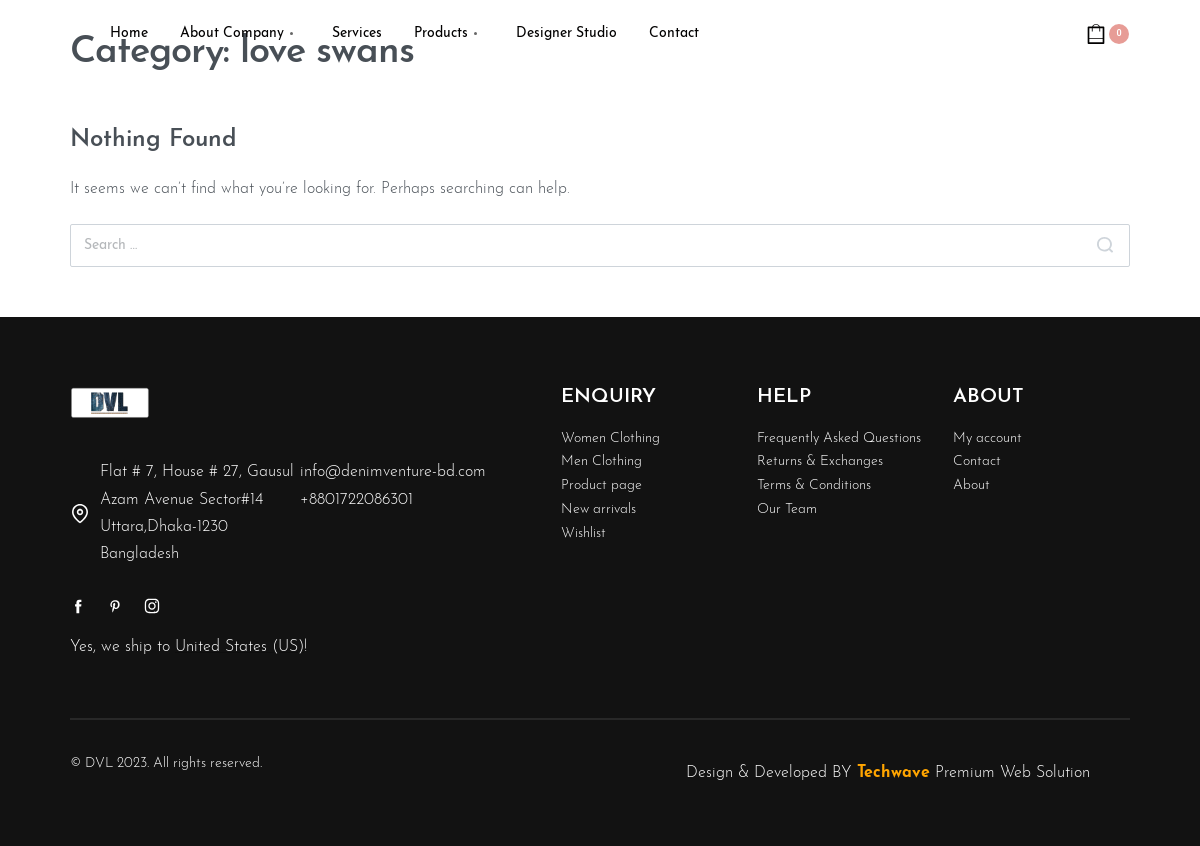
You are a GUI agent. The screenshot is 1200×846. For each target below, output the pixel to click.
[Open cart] (1107, 34)
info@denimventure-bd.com (393, 472)
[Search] (1105, 245)
